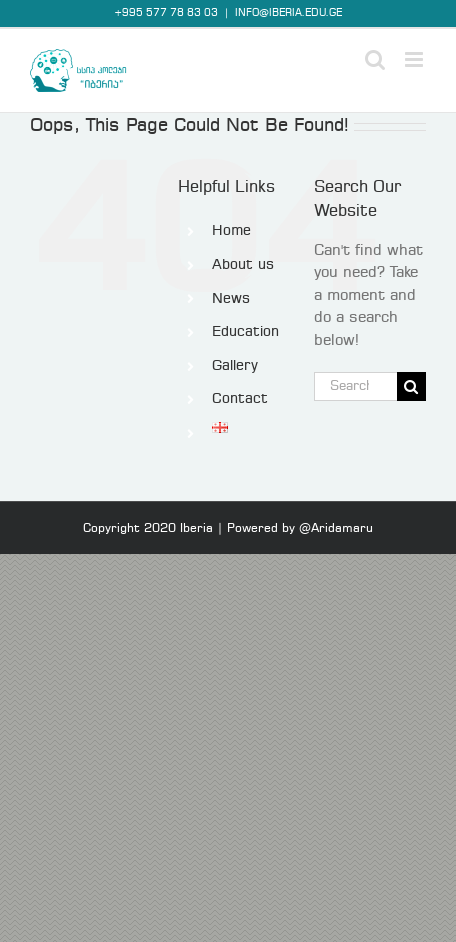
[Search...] (355, 386)
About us (243, 265)
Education (245, 332)
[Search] (411, 386)
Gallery (235, 366)
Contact (240, 399)
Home (231, 231)
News (231, 299)
